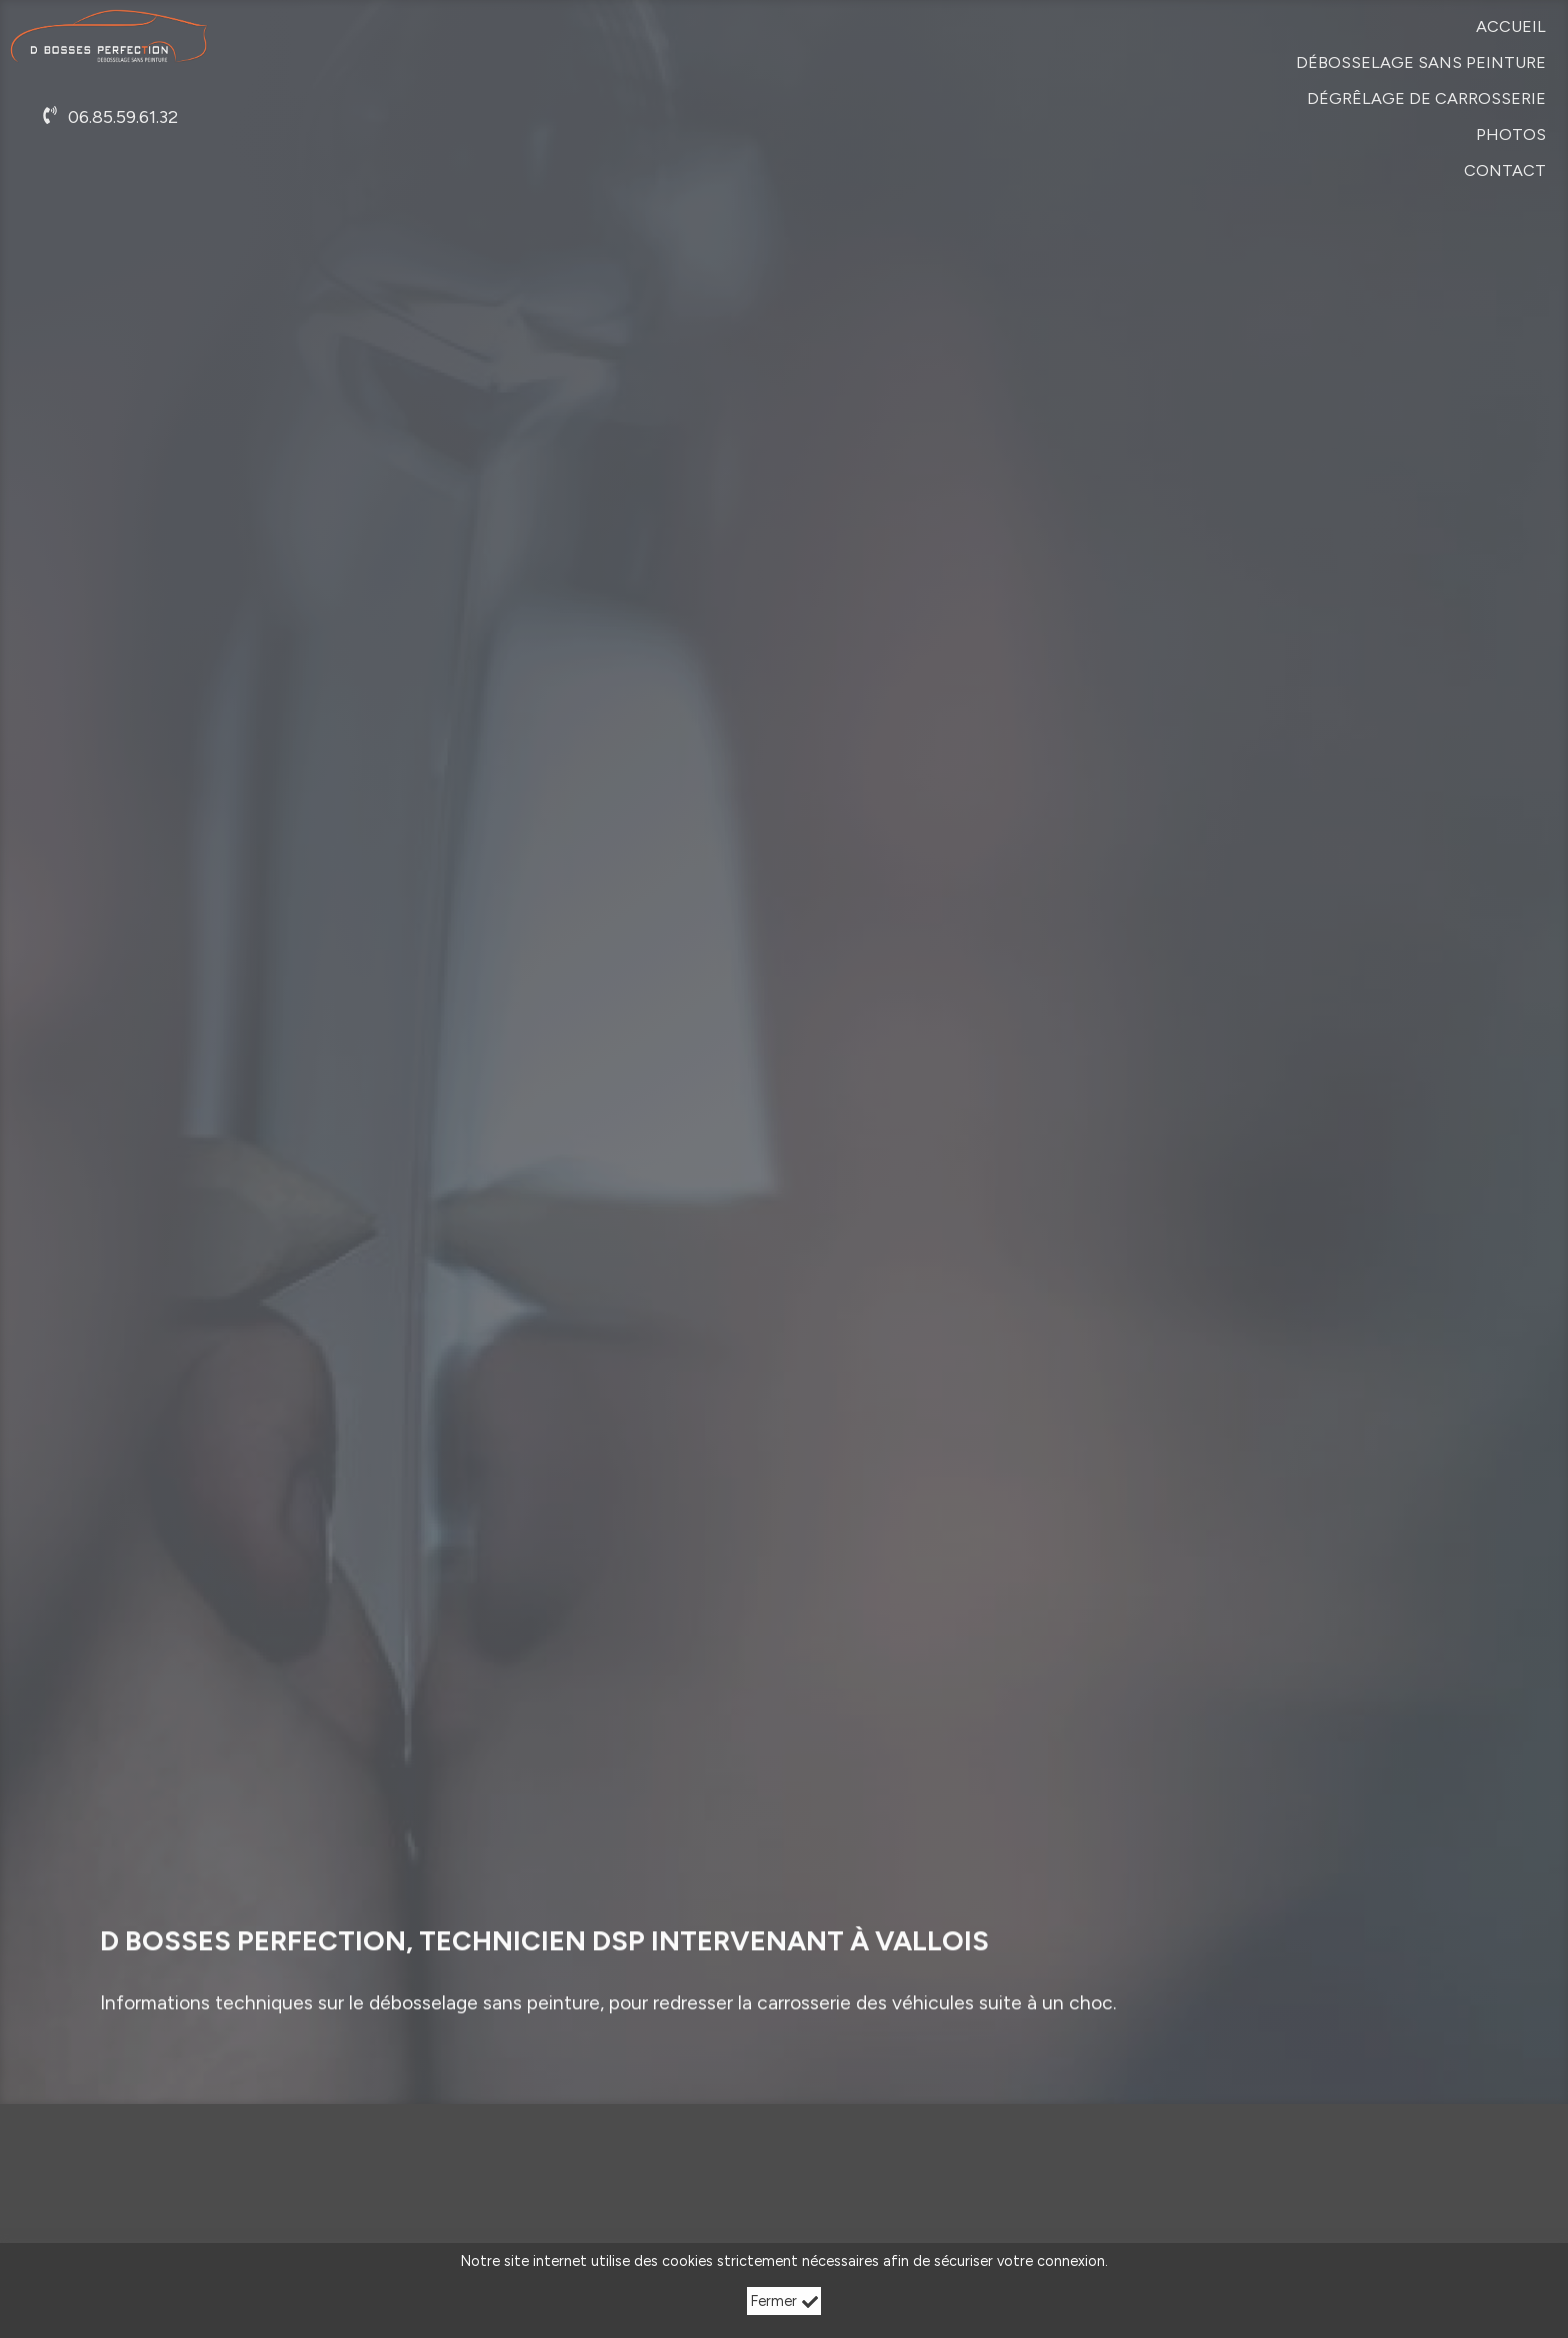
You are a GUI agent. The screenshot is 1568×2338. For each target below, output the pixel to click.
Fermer (784, 2301)
